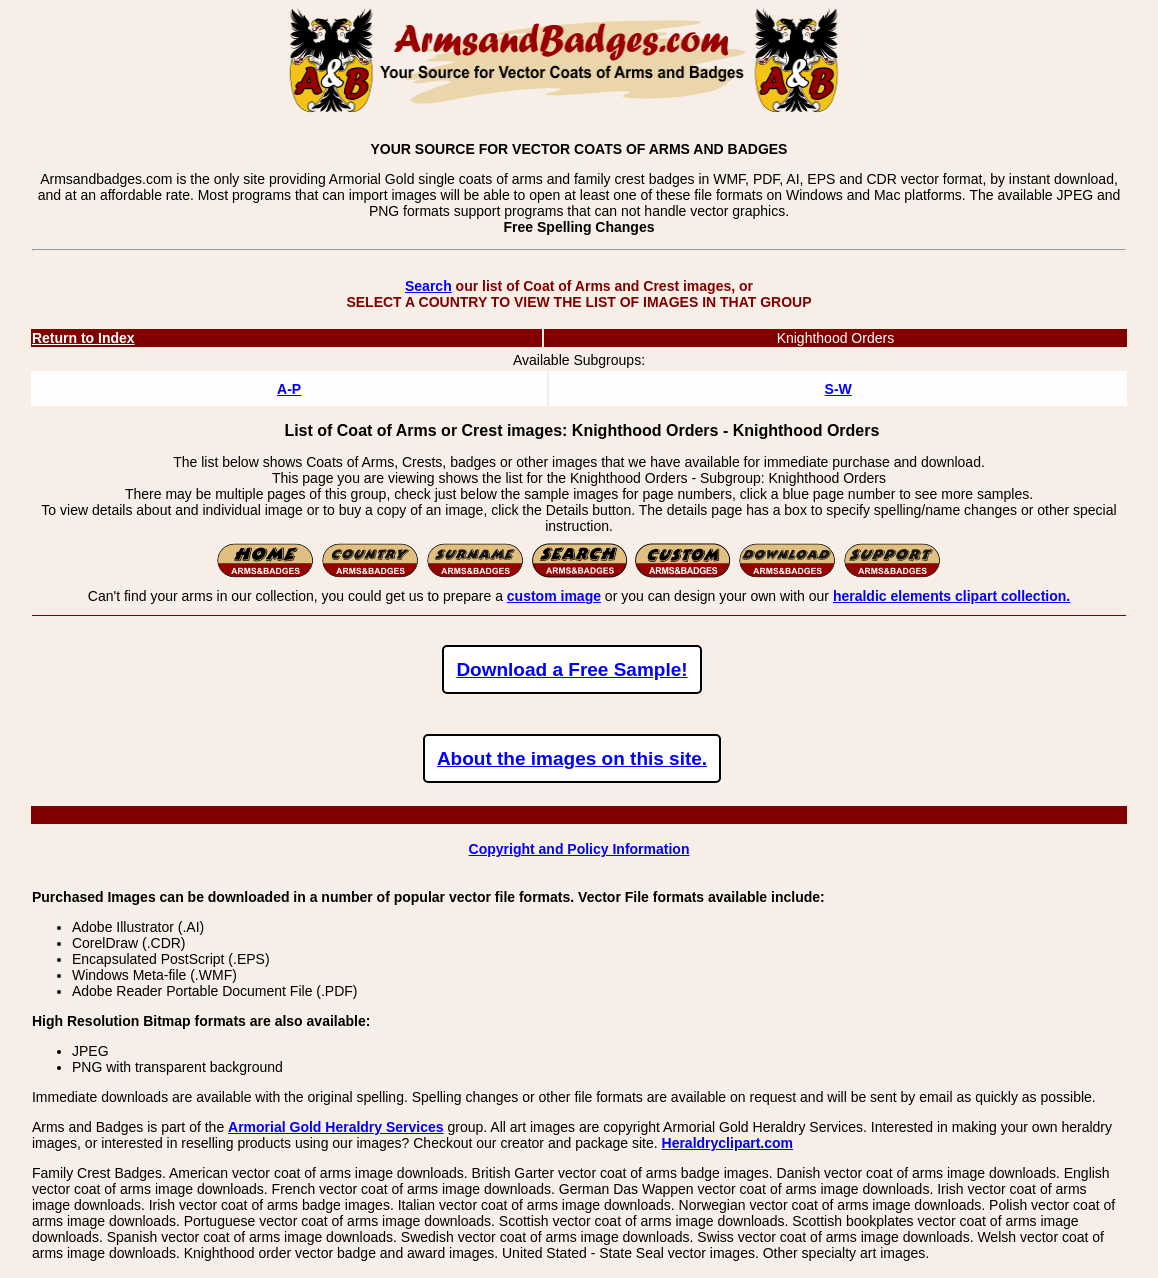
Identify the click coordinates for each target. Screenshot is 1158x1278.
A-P (289, 389)
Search (428, 286)
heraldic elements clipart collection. (951, 596)
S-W (838, 389)
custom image (554, 596)
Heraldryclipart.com (728, 1143)
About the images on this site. (572, 758)
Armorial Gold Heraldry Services (336, 1127)
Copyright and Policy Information (579, 849)
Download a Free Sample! (571, 669)
